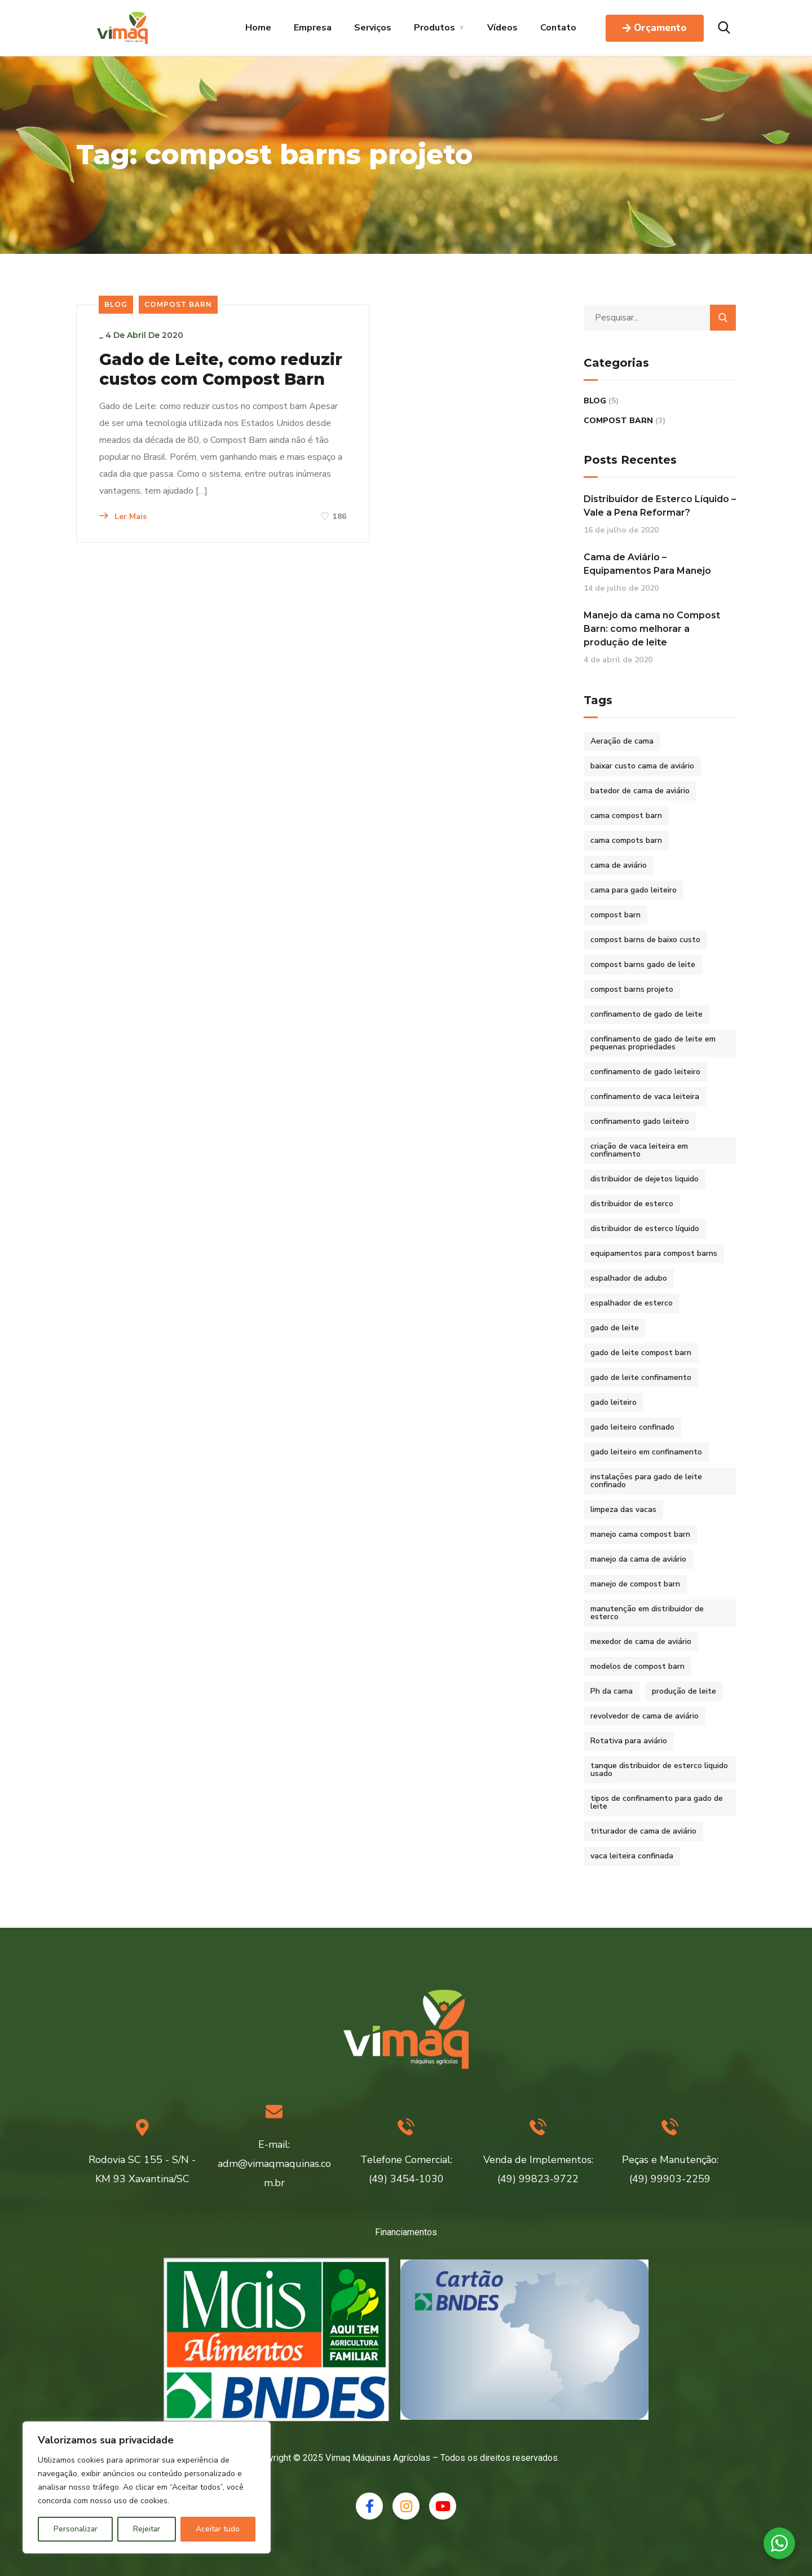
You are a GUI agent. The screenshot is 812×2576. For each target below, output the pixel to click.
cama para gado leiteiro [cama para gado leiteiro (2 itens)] (633, 890)
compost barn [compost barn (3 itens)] (615, 914)
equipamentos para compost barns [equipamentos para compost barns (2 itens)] (653, 1253)
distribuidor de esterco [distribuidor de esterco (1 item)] (631, 1203)
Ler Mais (123, 571)
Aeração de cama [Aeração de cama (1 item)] (622, 741)
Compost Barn (178, 304)
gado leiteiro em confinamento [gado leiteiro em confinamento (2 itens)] (646, 1452)
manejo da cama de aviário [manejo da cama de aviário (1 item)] (638, 1559)
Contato (558, 27)
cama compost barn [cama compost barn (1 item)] (626, 815)
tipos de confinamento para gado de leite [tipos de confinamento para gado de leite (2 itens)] (656, 1802)
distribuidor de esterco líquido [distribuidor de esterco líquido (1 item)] (644, 1228)
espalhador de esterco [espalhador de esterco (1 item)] (631, 1303)
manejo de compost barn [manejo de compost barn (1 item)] (635, 1584)
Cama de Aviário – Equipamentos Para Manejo (647, 564)
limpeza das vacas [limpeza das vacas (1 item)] (623, 1509)
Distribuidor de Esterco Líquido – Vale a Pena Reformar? (660, 506)
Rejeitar (146, 2529)
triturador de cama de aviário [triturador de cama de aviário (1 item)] (643, 1831)
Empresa (313, 27)
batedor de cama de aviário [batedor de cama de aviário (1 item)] (640, 790)
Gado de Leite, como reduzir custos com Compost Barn (192, 380)
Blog (115, 304)
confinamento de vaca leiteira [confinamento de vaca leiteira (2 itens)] (644, 1096)
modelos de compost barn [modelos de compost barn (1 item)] (637, 1666)
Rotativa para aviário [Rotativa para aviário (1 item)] (628, 1740)
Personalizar (76, 2529)
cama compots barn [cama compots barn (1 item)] (626, 840)
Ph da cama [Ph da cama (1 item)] (611, 1691)
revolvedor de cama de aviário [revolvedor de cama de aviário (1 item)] (644, 1716)
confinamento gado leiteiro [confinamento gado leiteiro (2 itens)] (639, 1121)
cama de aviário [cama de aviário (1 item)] (618, 865)
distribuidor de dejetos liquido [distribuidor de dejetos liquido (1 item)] (644, 1178)
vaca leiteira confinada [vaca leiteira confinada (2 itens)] (631, 1855)
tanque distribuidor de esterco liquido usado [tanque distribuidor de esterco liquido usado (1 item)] (659, 1769)
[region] (147, 2487)
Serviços (372, 27)
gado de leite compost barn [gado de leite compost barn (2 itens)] (640, 1352)
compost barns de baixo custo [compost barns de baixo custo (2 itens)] (645, 939)
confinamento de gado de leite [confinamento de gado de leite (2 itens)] (646, 1014)
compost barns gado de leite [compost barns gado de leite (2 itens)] (642, 964)
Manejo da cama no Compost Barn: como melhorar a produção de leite (652, 629)
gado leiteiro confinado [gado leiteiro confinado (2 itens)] (632, 1427)
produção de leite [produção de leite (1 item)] (684, 1691)
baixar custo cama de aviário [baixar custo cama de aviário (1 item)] (642, 766)
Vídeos (502, 27)
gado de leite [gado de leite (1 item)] (614, 1327)
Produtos (434, 27)
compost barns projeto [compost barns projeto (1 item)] (631, 989)
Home (258, 27)
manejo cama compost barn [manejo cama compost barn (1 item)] (640, 1534)
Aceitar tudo (218, 2529)
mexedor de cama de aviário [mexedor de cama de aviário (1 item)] (640, 1641)
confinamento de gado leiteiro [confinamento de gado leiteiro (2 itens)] (645, 1071)
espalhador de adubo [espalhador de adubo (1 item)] (628, 1278)
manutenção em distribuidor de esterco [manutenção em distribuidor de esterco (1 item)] (647, 1612)
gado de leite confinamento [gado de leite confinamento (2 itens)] (640, 1377)
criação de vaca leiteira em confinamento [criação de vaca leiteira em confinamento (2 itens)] (639, 1150)
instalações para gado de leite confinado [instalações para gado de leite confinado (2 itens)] (646, 1480)
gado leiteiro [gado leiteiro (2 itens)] (613, 1402)
